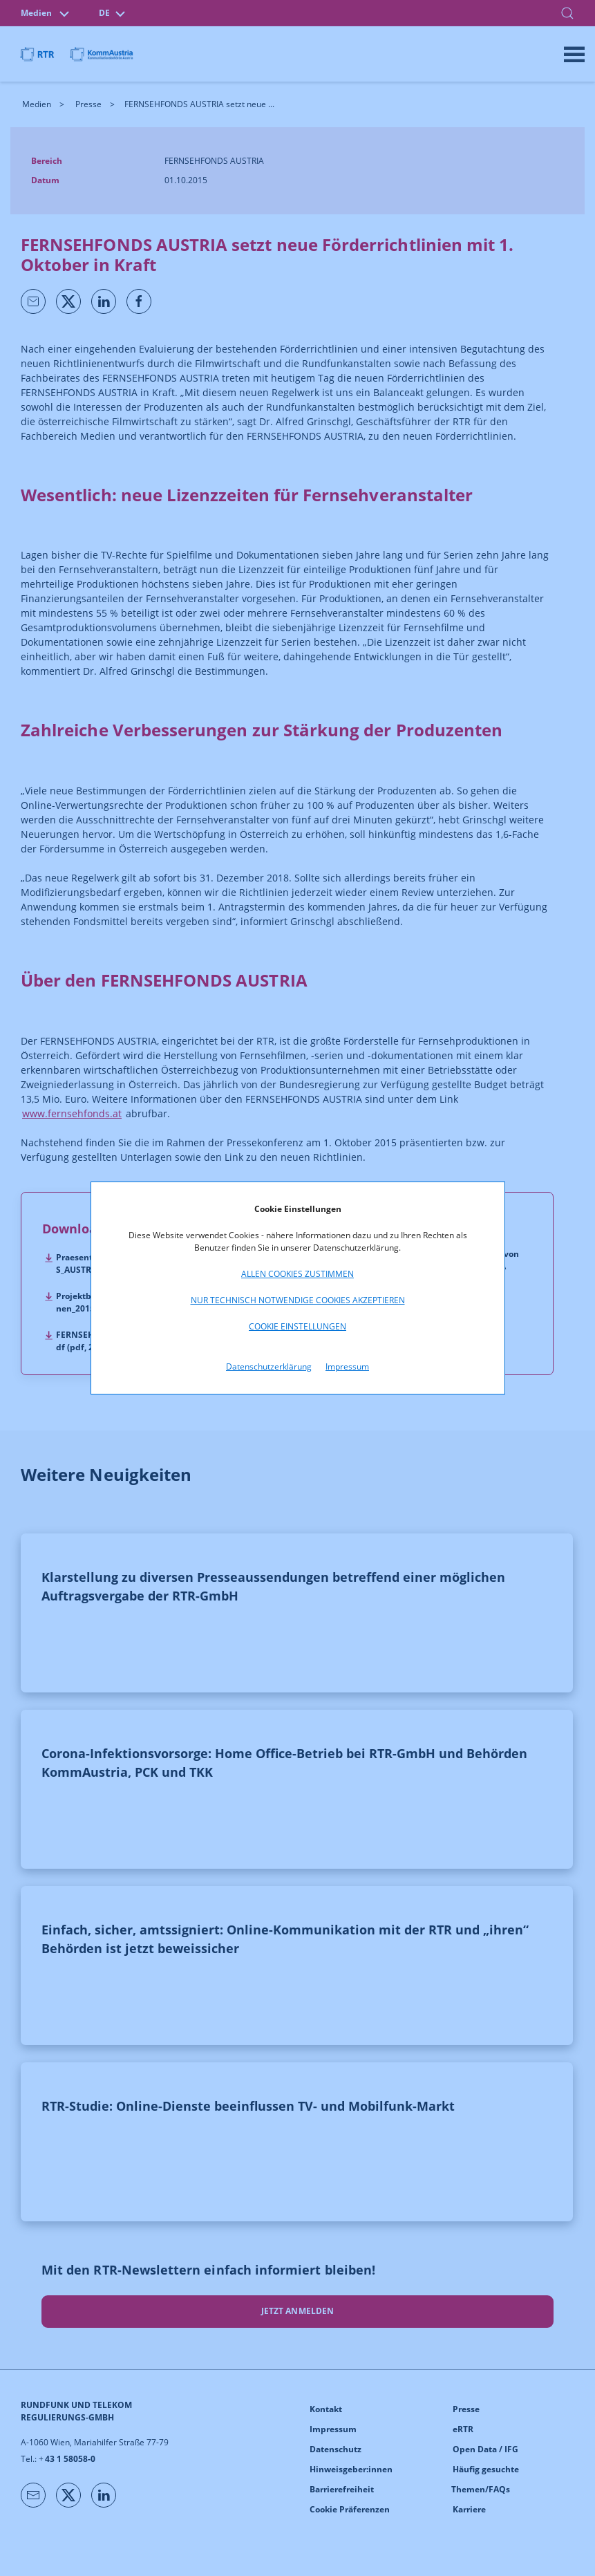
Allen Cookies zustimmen (297, 1274)
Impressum (347, 1366)
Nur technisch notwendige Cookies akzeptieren (298, 1300)
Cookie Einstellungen (297, 1326)
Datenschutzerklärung (269, 1366)
